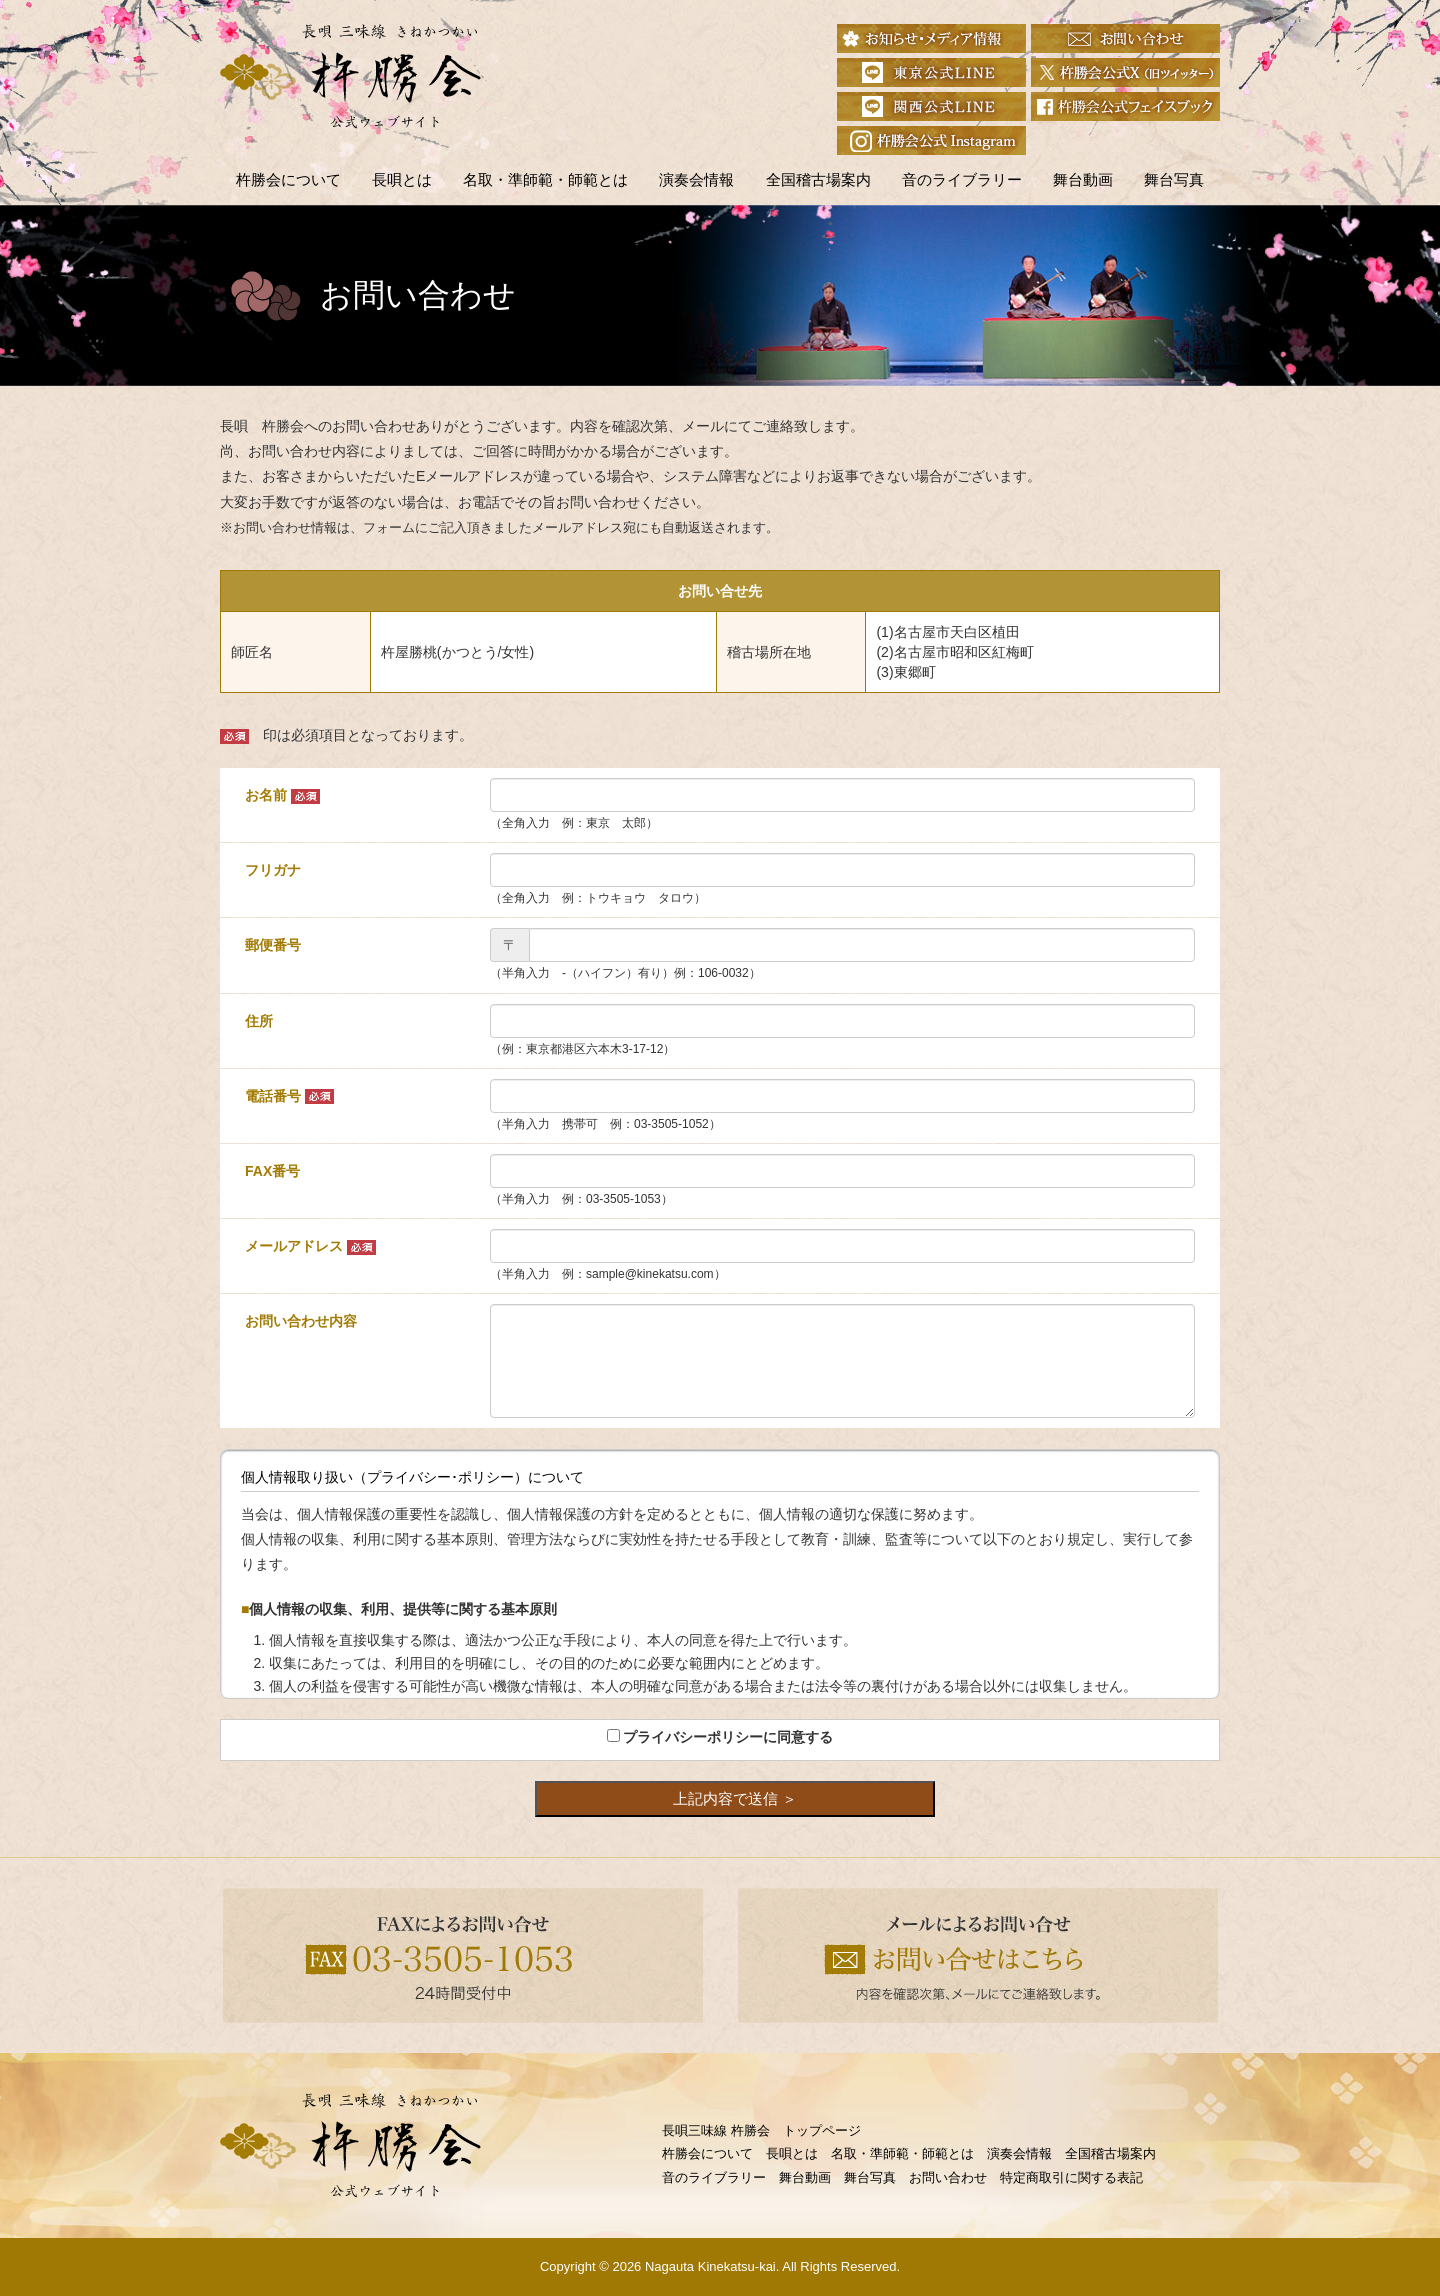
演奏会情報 (696, 180)
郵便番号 (273, 945)
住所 (259, 1021)
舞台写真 (1174, 180)
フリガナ (273, 870)
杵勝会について (288, 180)
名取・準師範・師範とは (545, 180)
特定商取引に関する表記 (1071, 2177)
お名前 (282, 795)
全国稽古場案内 (818, 180)
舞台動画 (1083, 180)
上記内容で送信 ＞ (735, 1798)
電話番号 (289, 1096)
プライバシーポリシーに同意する (728, 1737)
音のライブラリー (962, 180)
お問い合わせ (948, 2177)
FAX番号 (272, 1171)
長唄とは (402, 180)
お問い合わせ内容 (301, 1321)
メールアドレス (310, 1246)
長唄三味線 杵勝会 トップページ (761, 2130)
